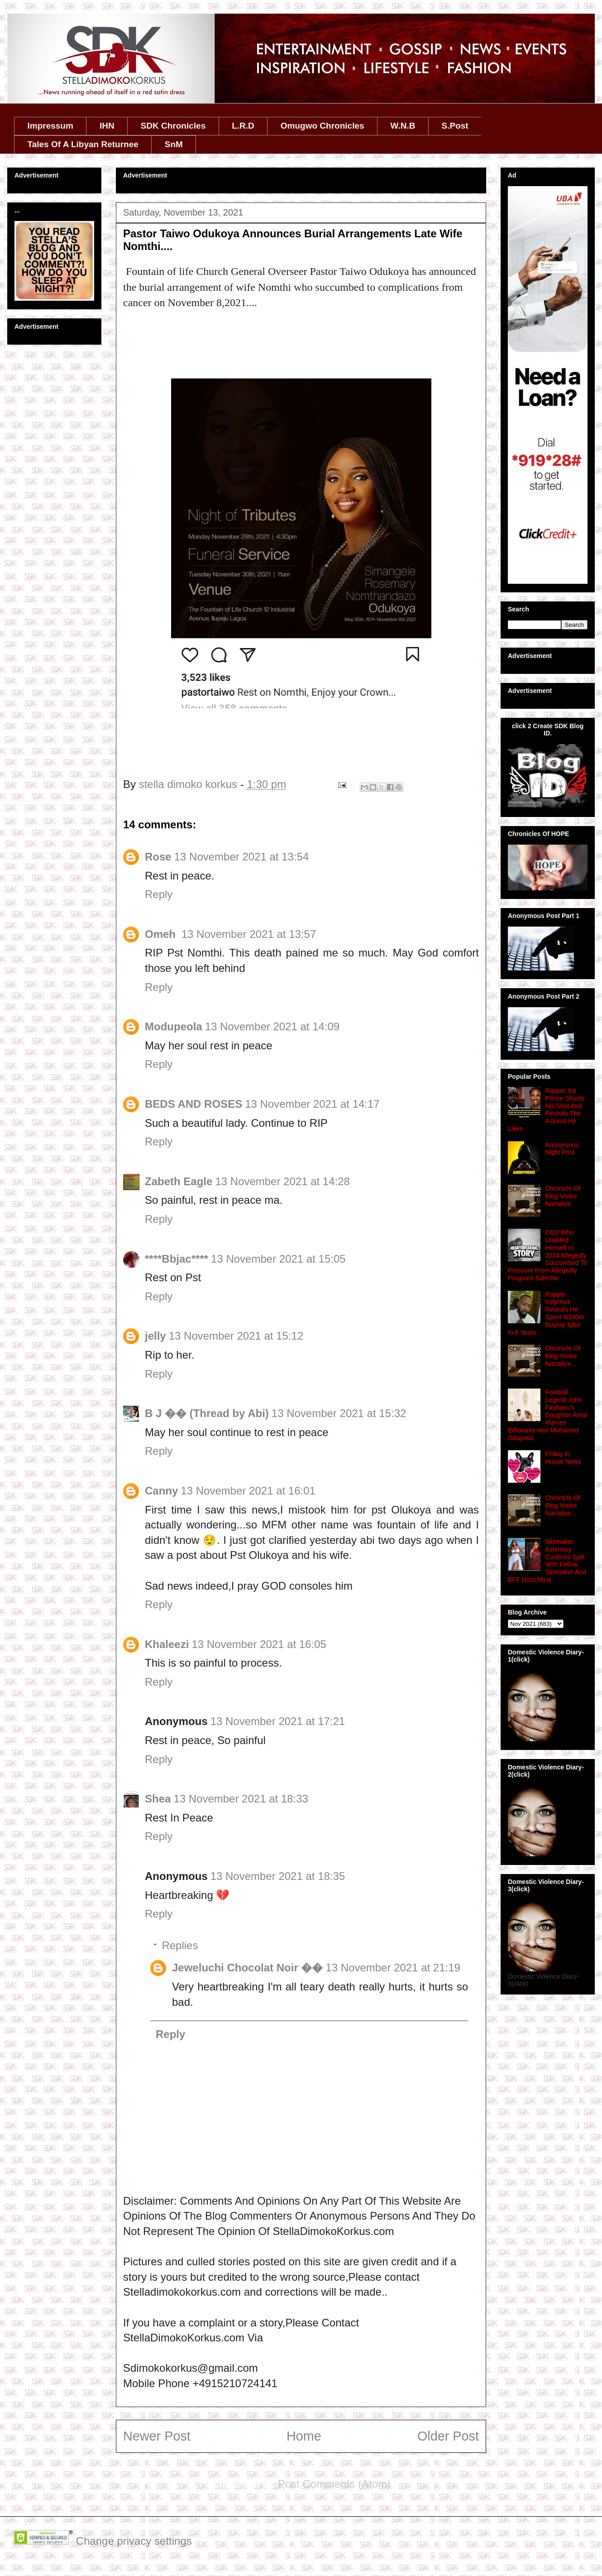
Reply (158, 894)
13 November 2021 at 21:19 (392, 1967)
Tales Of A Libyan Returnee (83, 144)
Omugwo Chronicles (322, 125)
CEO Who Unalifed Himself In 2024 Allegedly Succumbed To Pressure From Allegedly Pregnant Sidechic (547, 1255)
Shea (158, 1799)
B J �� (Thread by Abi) (207, 1413)
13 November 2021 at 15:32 (339, 1413)
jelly (155, 1336)
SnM (174, 144)
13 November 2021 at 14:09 (272, 1026)
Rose (158, 857)
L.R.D (243, 125)
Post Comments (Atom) (334, 2484)
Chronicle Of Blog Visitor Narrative (563, 1196)
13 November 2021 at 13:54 (241, 857)
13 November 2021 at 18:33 (240, 1799)
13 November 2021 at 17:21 (277, 1721)
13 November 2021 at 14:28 (282, 1181)
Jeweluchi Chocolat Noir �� (247, 1967)
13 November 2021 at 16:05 (258, 1644)
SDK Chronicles (173, 125)
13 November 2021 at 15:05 (278, 1259)
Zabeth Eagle (178, 1181)
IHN (107, 125)
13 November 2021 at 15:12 (236, 1336)
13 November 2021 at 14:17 (312, 1104)
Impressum (50, 125)
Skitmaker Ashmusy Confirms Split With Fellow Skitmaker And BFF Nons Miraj (547, 1560)
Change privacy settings (134, 2541)
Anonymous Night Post (562, 1148)
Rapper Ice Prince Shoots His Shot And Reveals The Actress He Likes (546, 1109)
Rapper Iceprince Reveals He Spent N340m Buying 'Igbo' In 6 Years (546, 1313)
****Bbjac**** (176, 1259)
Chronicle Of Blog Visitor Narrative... (563, 1356)
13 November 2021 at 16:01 (248, 1491)
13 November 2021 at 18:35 (277, 1876)
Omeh (162, 934)
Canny (161, 1491)
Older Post (448, 2436)
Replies (180, 1945)
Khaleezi (167, 1644)
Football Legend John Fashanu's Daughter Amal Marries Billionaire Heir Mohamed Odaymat (547, 1415)
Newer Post (157, 2436)
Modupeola (173, 1026)
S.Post (454, 125)
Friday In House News (563, 1457)
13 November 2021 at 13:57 (249, 934)
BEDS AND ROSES (193, 1104)
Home (304, 2436)
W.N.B (403, 125)
